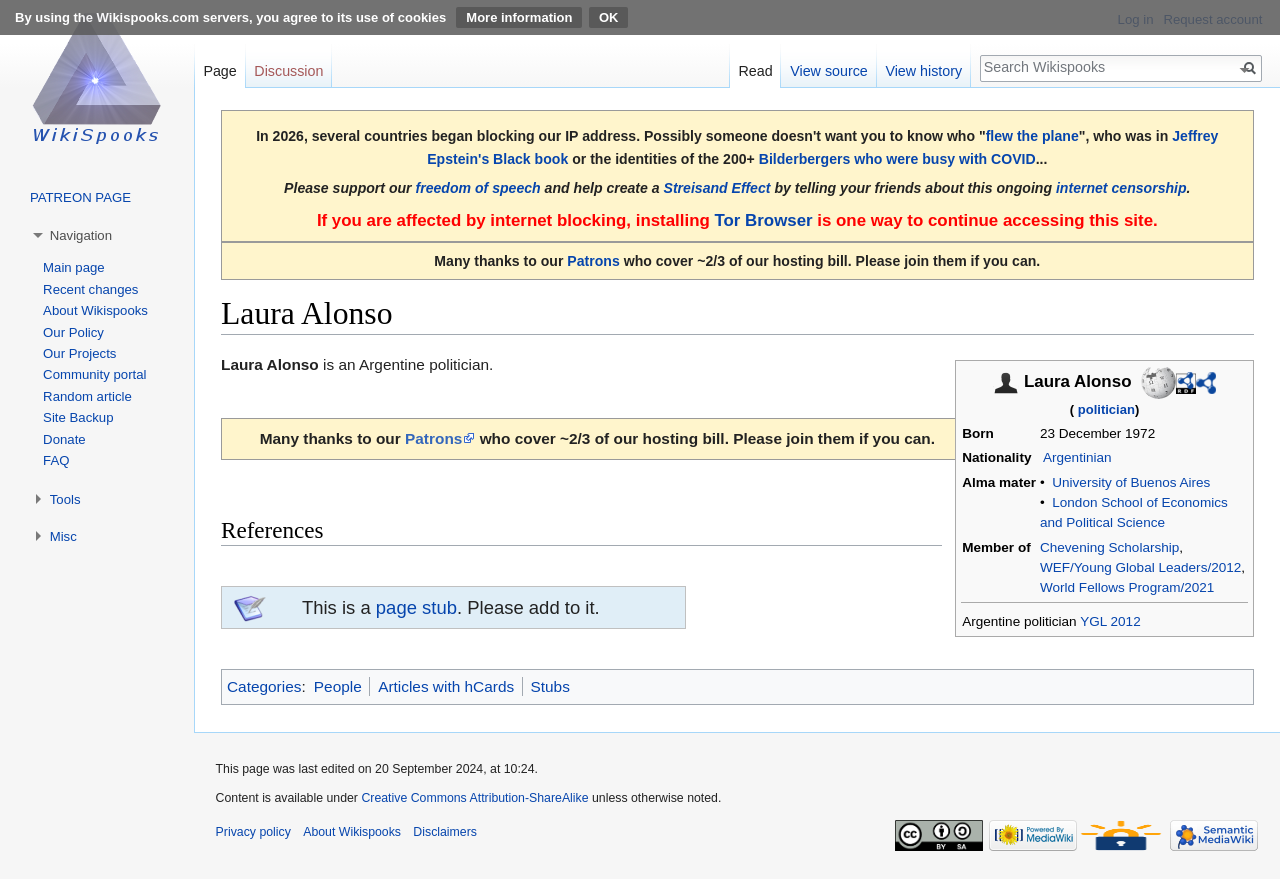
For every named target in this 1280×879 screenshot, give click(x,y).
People (338, 686)
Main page (74, 267)
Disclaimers (445, 832)
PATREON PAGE (80, 197)
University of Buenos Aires (1131, 482)
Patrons (593, 261)
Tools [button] (65, 499)
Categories (264, 686)
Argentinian (1077, 457)
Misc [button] (63, 536)
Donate (64, 439)
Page (219, 71)
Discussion (288, 71)
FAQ (56, 460)
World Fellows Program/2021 (1127, 587)
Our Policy (73, 332)
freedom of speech (478, 188)
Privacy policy (253, 832)
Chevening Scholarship (1109, 547)
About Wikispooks (95, 310)
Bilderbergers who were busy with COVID (897, 159)
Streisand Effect (717, 188)
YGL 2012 (1110, 621)
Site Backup (78, 417)
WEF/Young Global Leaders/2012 (1140, 567)
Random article (87, 396)
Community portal (94, 374)
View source (829, 71)
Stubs (550, 686)
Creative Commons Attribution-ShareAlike (474, 798)
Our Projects (79, 353)
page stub (416, 607)
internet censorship (1121, 188)
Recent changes (90, 289)
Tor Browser (763, 220)
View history (923, 71)
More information (519, 17)
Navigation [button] (81, 235)
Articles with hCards (446, 686)
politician (1106, 409)
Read (755, 71)
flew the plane (1032, 136)
